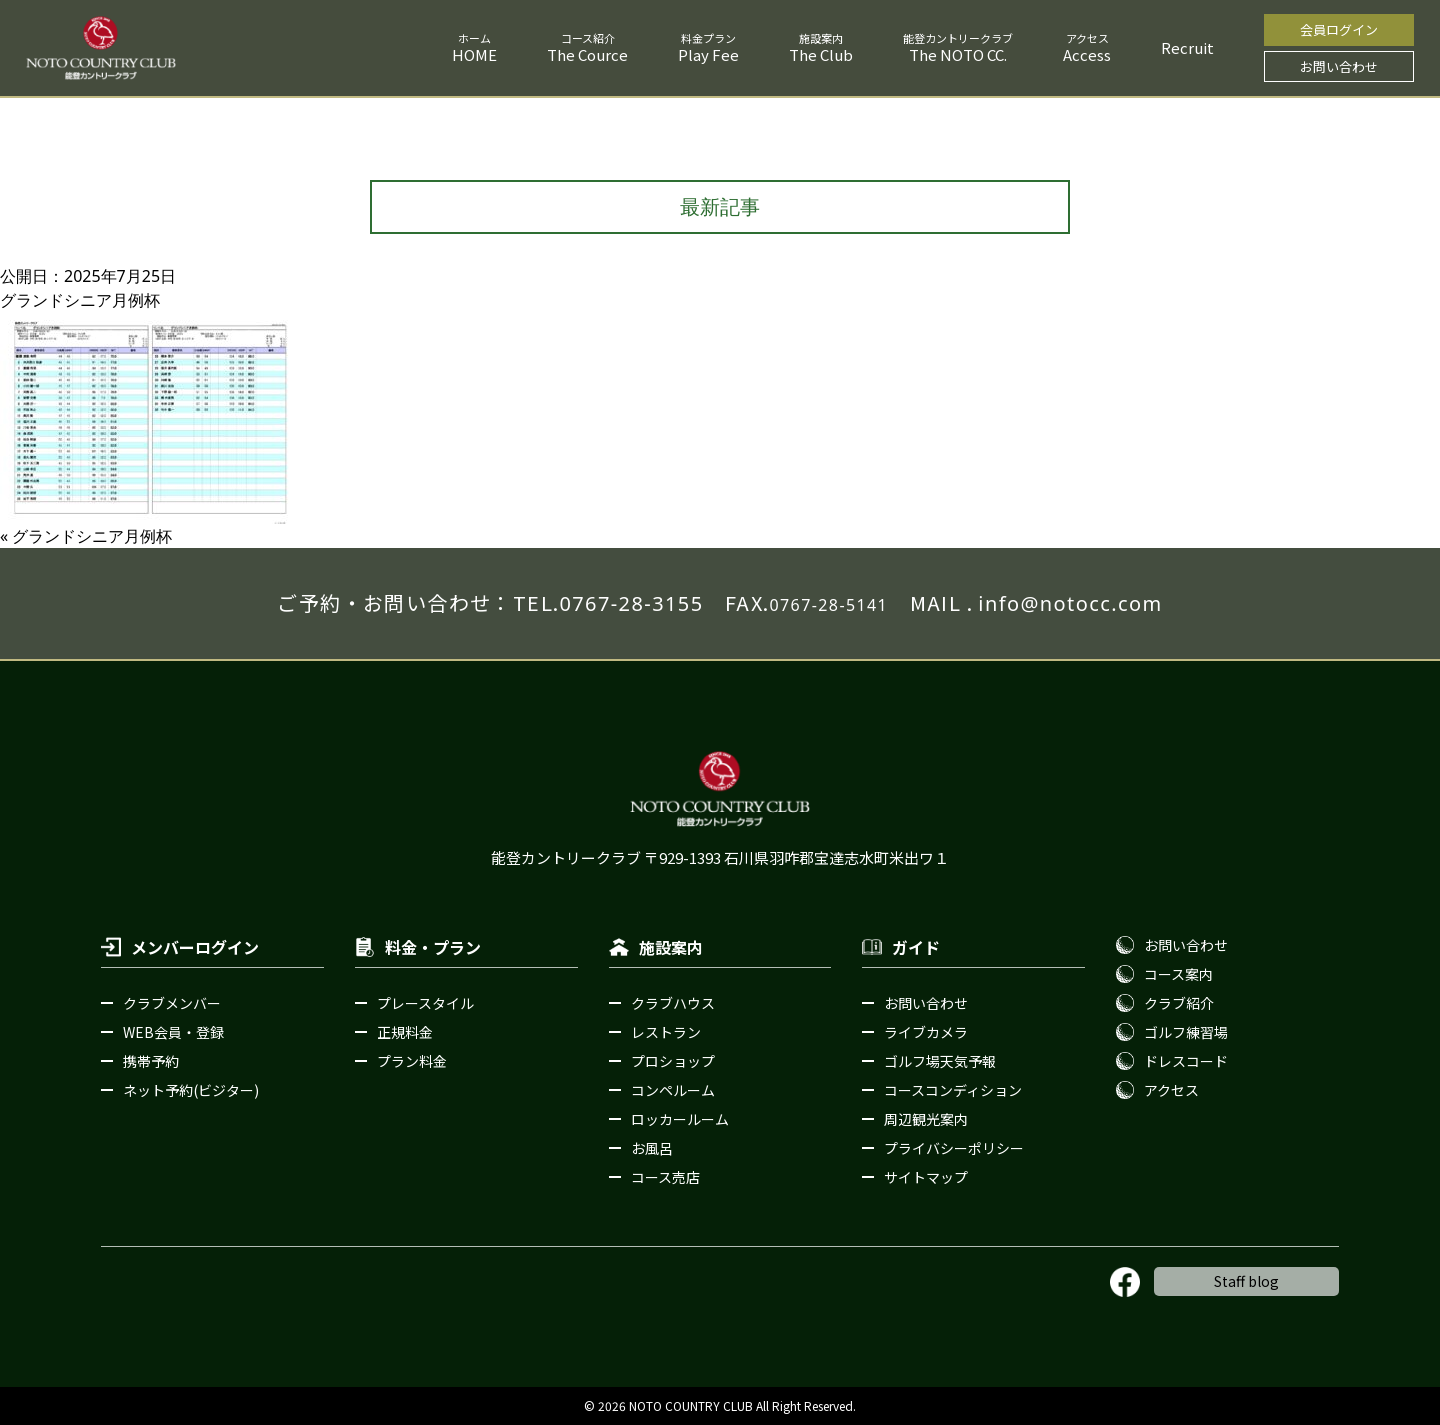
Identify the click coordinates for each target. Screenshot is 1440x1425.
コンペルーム (673, 1090)
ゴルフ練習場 (1186, 1032)
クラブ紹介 (1179, 1003)
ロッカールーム (680, 1119)
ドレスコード (1186, 1061)
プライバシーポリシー (954, 1148)
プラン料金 (412, 1061)
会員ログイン (1339, 29)
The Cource (587, 54)
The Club (821, 54)
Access (1087, 54)
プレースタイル (425, 1003)
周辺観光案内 (926, 1119)
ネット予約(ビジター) (191, 1090)
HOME (474, 54)
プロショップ (673, 1061)
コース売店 (665, 1177)
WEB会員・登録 (173, 1032)
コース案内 (1178, 974)
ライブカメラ (926, 1032)
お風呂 (652, 1148)
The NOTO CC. (958, 54)
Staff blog (1246, 1281)
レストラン (666, 1032)
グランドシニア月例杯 (92, 536)
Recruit (1187, 47)
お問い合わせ (1339, 66)
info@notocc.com (1070, 603)
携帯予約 (151, 1061)
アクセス (1171, 1090)
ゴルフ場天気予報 (940, 1061)
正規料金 (405, 1032)
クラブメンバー (172, 1003)
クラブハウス (673, 1003)
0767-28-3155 (631, 603)
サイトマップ (926, 1177)
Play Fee (708, 54)
